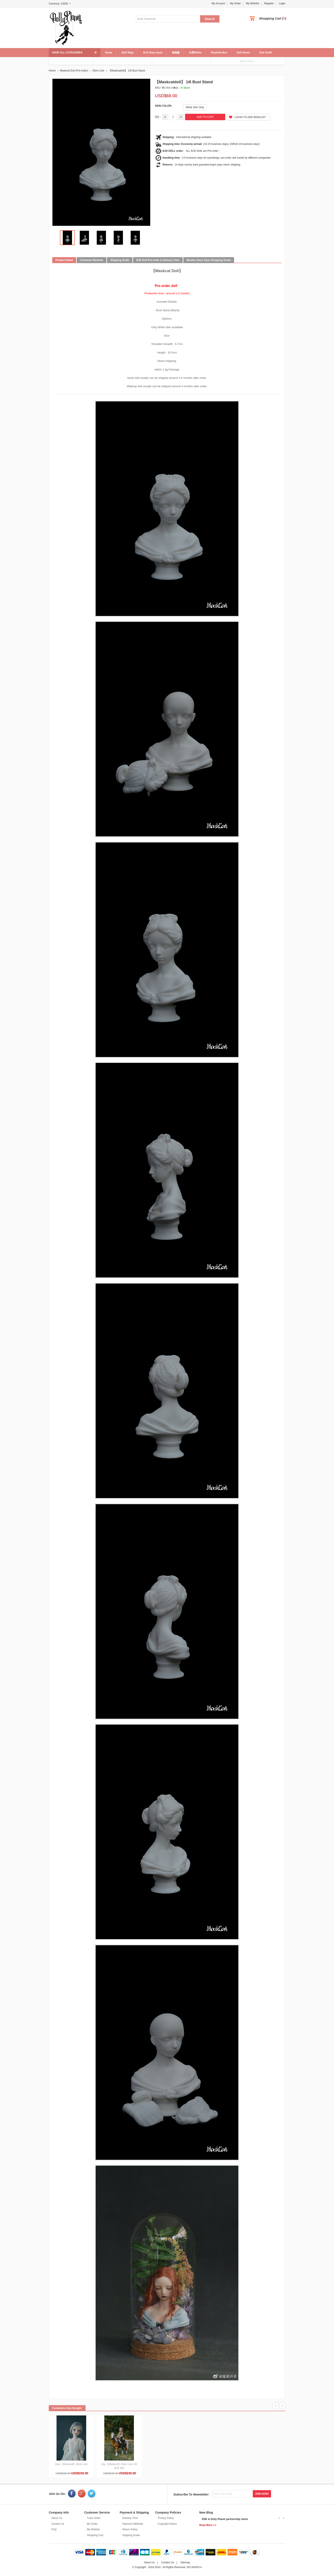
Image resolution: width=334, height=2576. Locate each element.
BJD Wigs (128, 52)
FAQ (54, 2529)
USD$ (64, 3)
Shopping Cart (270, 18)
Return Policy (130, 2529)
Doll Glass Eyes (152, 52)
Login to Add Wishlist (250, 117)
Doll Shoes (243, 52)
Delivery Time (130, 2518)
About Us (56, 2518)
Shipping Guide (131, 2535)
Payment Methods (132, 2523)
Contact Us (57, 2523)
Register (269, 3)
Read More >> (207, 2525)
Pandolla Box (219, 52)
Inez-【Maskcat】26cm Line (71, 2464)
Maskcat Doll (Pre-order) (74, 70)
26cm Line (98, 70)
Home (108, 52)
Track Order (94, 2518)
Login (282, 3)
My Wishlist (252, 3)
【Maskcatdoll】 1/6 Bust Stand (127, 70)
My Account (218, 3)
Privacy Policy (166, 2518)
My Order (235, 3)
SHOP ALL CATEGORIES (67, 52)
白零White (195, 52)
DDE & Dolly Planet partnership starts (225, 2519)
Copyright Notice (167, 2523)
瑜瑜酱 (176, 52)
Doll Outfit (265, 52)
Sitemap (185, 2562)
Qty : (157, 116)
